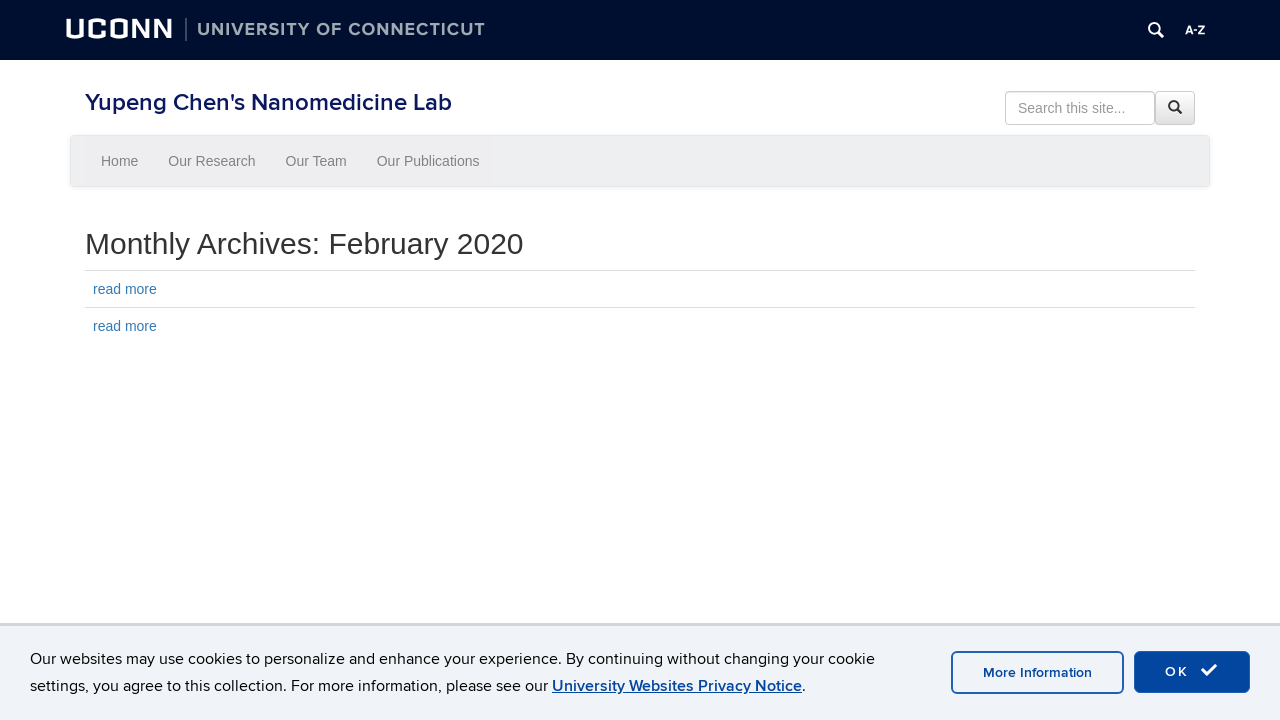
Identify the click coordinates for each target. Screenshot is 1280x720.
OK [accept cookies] (1192, 671)
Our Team (316, 161)
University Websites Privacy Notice (677, 686)
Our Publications (428, 161)
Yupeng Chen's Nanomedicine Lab (268, 102)
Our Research (211, 161)
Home (119, 161)
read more (125, 289)
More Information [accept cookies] (1037, 672)
